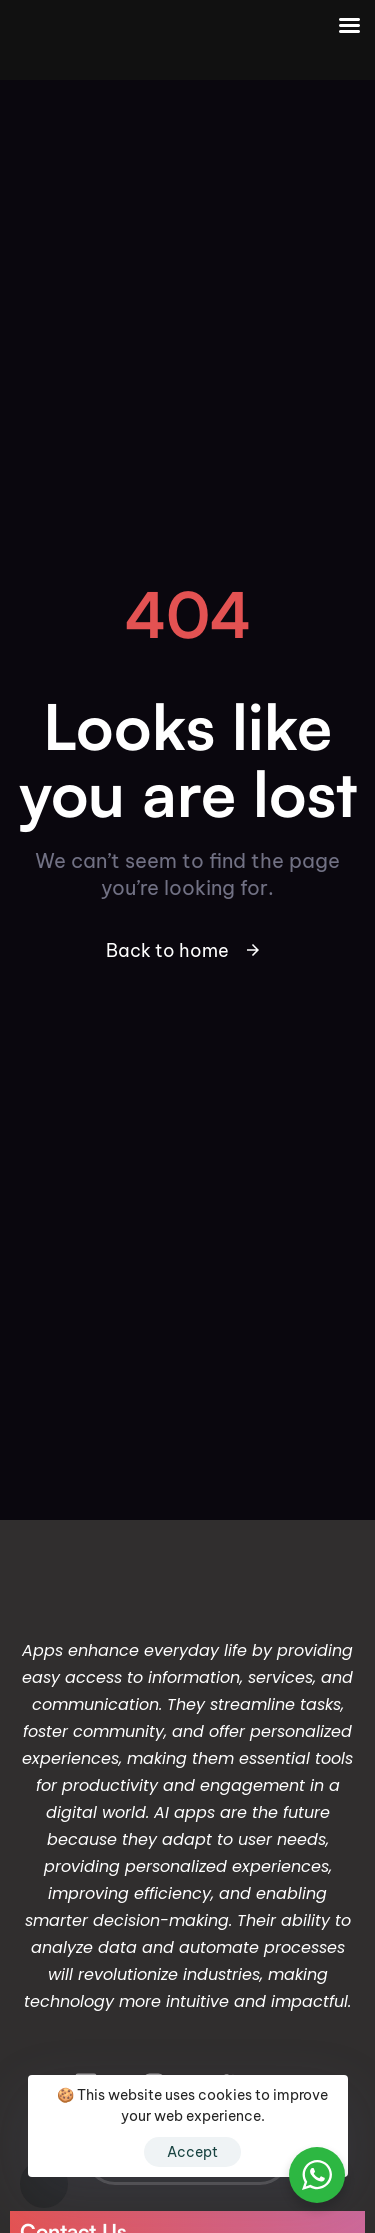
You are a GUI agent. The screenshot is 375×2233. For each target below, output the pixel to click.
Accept (192, 2152)
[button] (44, 2184)
